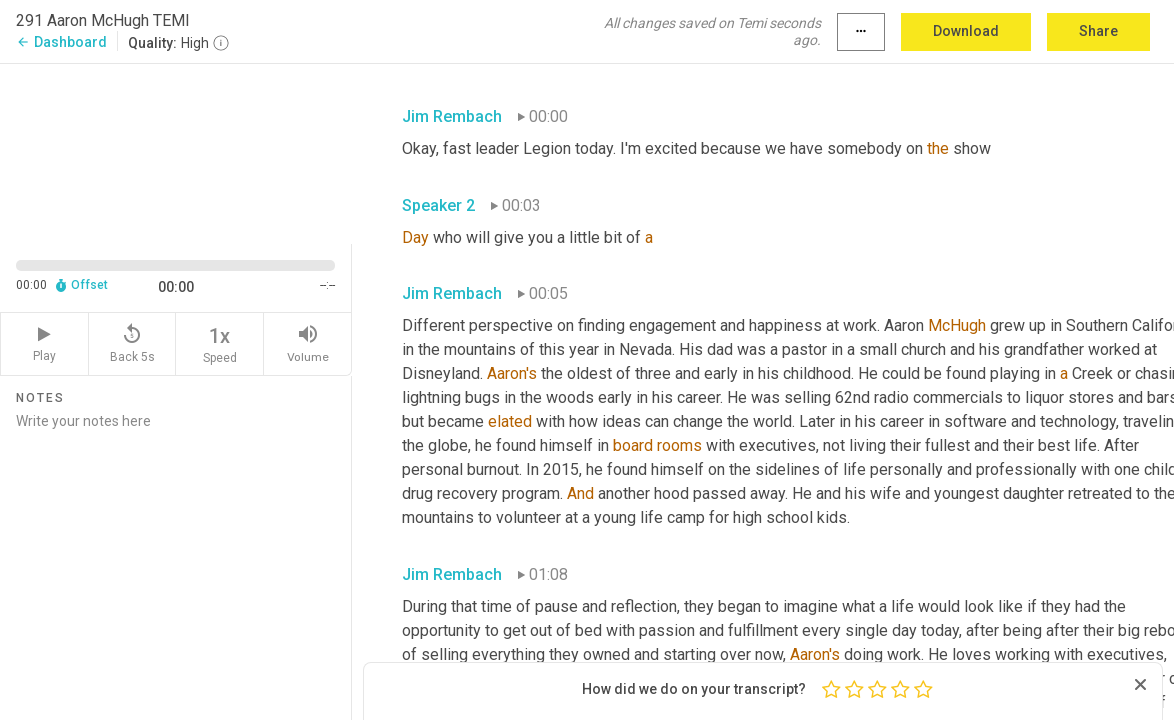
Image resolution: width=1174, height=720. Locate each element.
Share (1098, 31)
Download (966, 31)
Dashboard (61, 42)
